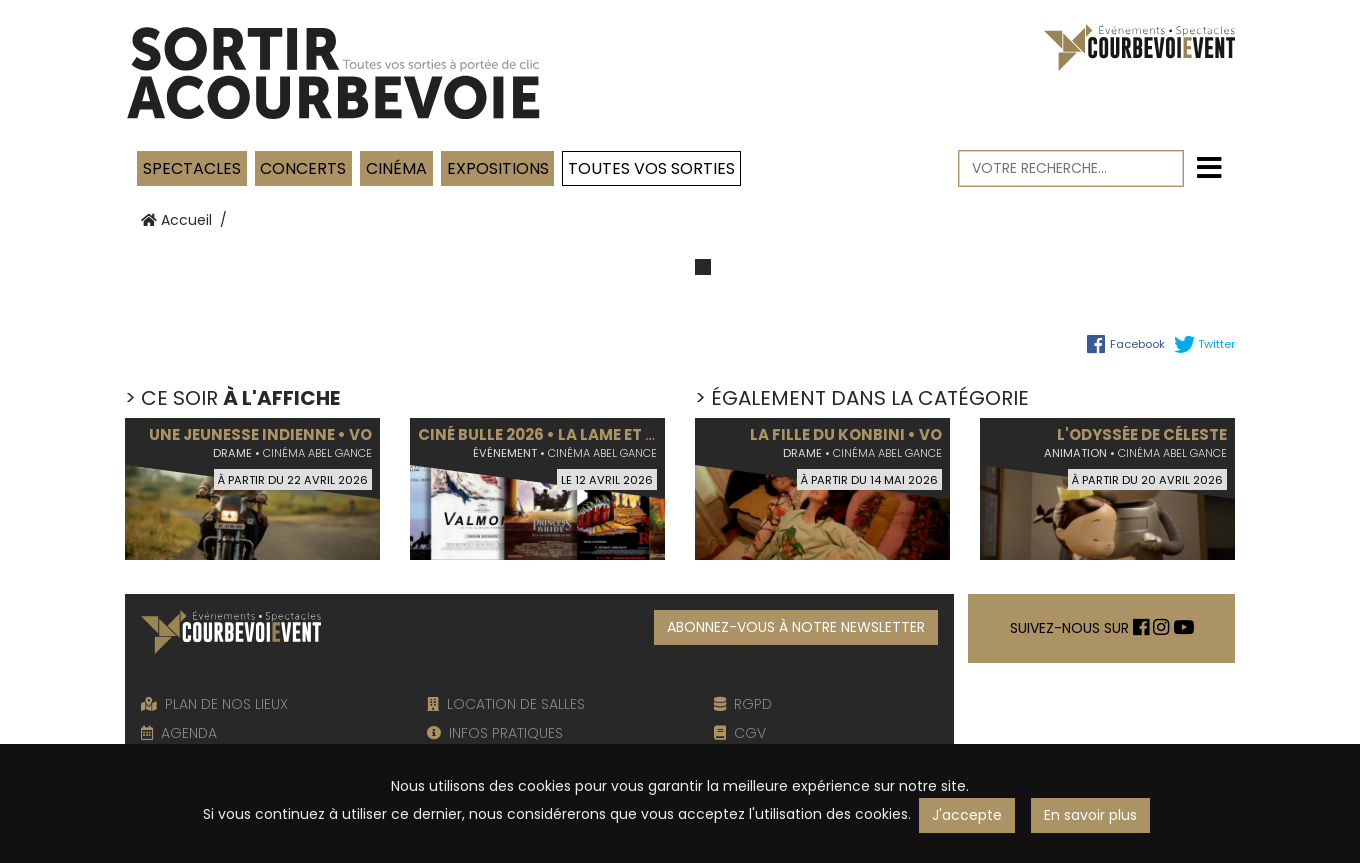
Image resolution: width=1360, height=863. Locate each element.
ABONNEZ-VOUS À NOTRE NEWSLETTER (796, 627)
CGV (740, 733)
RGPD (743, 704)
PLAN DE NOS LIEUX (214, 704)
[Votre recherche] (1071, 168)
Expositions (498, 168)
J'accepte (967, 815)
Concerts (303, 168)
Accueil (176, 220)
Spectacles (192, 168)
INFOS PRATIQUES (495, 733)
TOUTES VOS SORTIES (651, 168)
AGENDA (179, 733)
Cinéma (396, 168)
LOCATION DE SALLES (506, 704)
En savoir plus (1090, 815)
